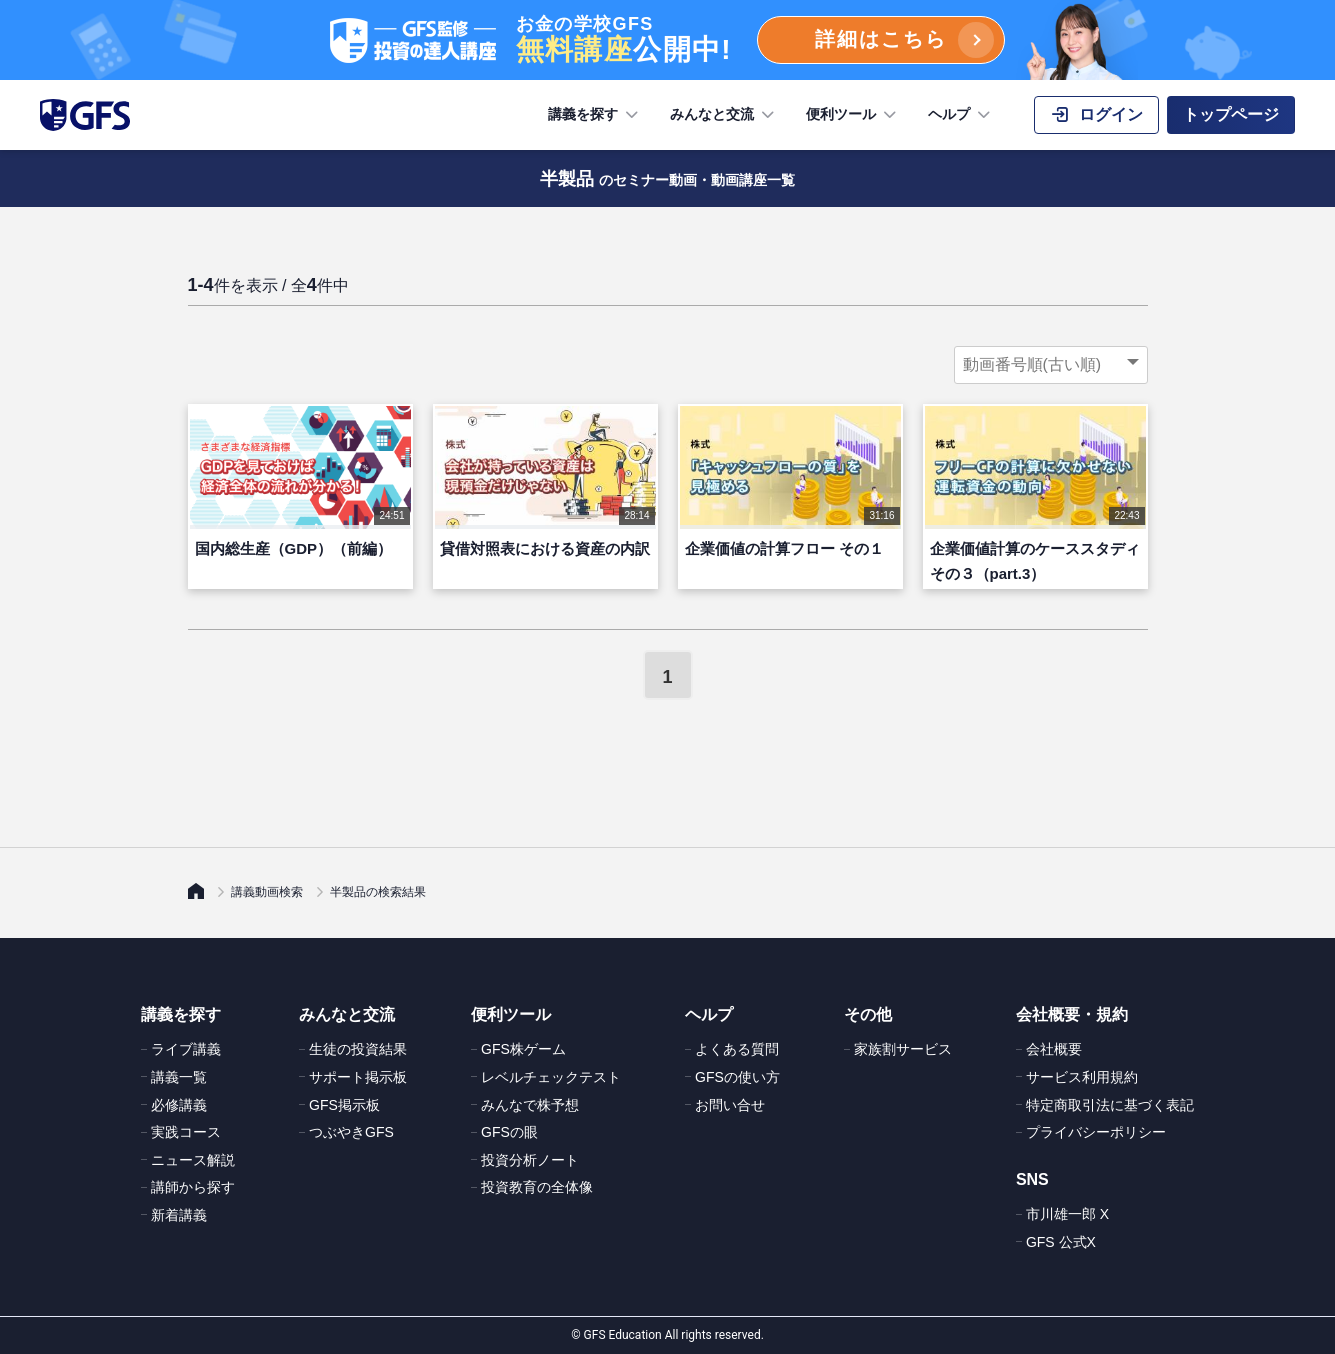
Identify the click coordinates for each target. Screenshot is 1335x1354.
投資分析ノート (530, 1160)
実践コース (186, 1132)
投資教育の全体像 (537, 1187)
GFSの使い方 (737, 1077)
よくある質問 (737, 1049)
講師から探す (193, 1187)
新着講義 (179, 1215)
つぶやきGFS (351, 1132)
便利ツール (853, 115)
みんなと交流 (724, 115)
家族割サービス (903, 1049)
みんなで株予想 (530, 1105)
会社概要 (1054, 1049)
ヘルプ (961, 115)
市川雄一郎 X (1067, 1214)
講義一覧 (179, 1077)
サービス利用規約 (1082, 1077)
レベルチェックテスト (551, 1077)
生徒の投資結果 (358, 1049)
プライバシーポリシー (1096, 1132)
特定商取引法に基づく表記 (1110, 1105)
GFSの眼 (509, 1132)
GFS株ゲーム (523, 1049)
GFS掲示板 (344, 1105)
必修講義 (179, 1105)
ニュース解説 (193, 1160)
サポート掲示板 (358, 1077)
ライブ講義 (186, 1049)
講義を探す (595, 115)
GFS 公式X (1061, 1242)
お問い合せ (730, 1105)
